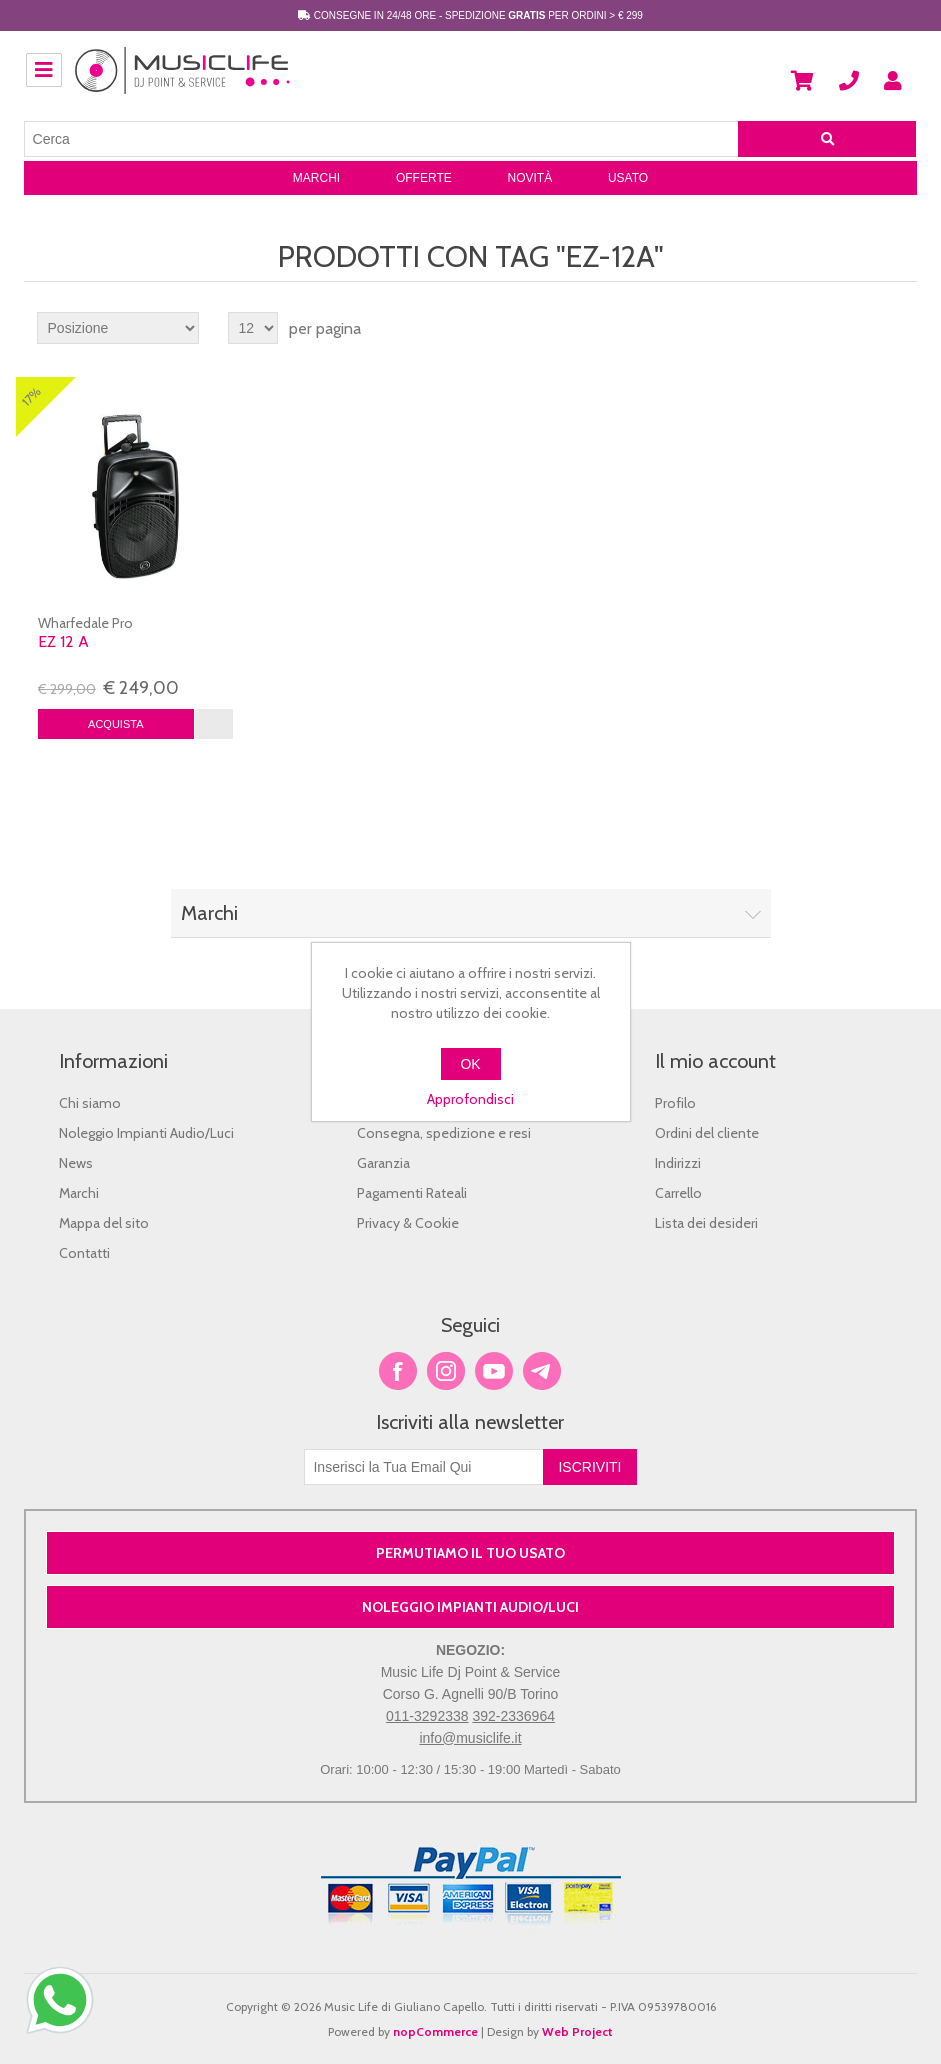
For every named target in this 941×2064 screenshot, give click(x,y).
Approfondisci (470, 1099)
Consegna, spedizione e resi (444, 1133)
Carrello (678, 1193)
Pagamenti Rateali (412, 1193)
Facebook (398, 1371)
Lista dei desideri (706, 1223)
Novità (529, 178)
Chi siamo (90, 1103)
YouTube (494, 1371)
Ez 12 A (63, 641)
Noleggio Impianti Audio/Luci (146, 1133)
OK (470, 1064)
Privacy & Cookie (408, 1223)
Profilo (675, 1103)
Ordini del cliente (707, 1133)
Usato (628, 178)
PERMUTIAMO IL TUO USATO (470, 1553)
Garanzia (383, 1163)
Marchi (316, 178)
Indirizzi (678, 1163)
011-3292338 (427, 1716)
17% (31, 396)
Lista (900, 328)
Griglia (864, 328)
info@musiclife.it (470, 1738)
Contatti (84, 1253)
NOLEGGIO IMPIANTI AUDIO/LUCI (470, 1607)
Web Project (577, 2031)
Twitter (446, 1371)
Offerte (424, 178)
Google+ (542, 1371)
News (76, 1163)
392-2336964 (513, 1716)
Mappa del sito (104, 1223)
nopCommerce (435, 2031)
